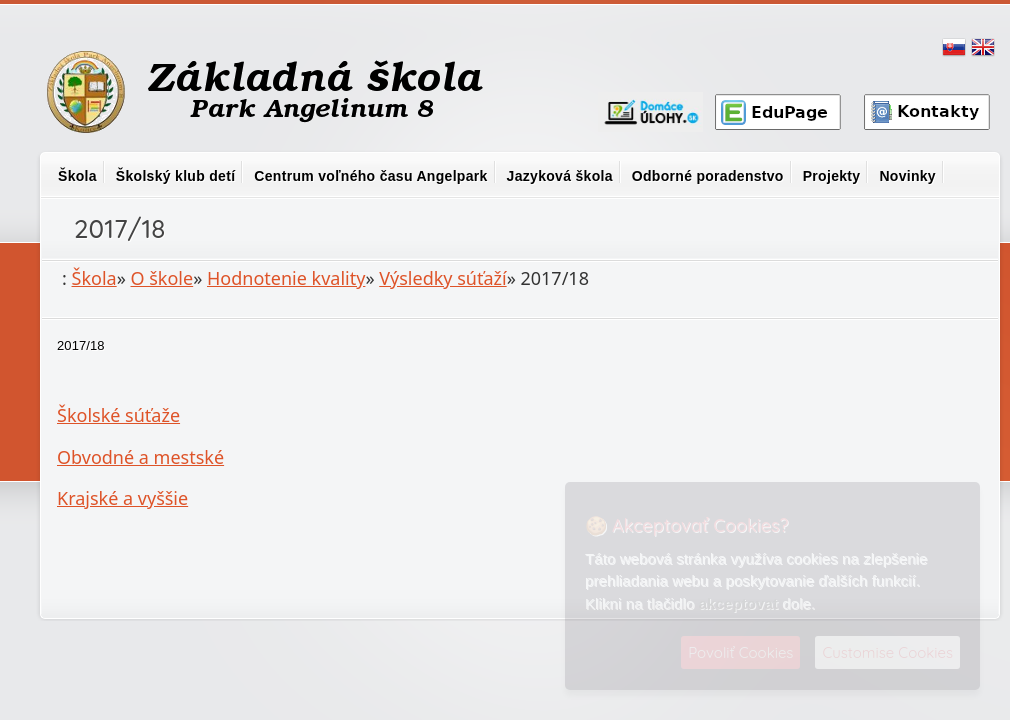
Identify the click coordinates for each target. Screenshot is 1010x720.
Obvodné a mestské (140, 457)
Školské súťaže (118, 415)
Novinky (907, 176)
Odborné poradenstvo (708, 176)
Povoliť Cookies (740, 652)
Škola (77, 176)
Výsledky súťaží (442, 278)
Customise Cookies (887, 652)
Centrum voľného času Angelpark (370, 176)
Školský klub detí (175, 176)
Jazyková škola (560, 176)
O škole (162, 278)
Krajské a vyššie (122, 498)
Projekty (832, 176)
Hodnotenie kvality (286, 278)
